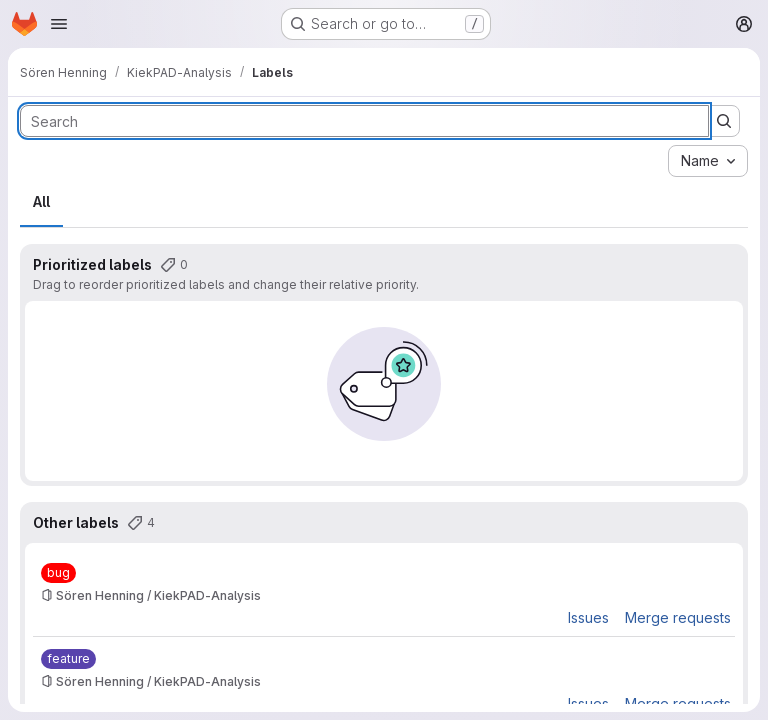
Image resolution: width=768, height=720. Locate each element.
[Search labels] (364, 121)
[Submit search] (724, 121)
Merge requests (678, 617)
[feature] (68, 659)
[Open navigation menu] (59, 24)
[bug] (58, 573)
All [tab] (41, 201)
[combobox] (708, 161)
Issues (588, 617)
